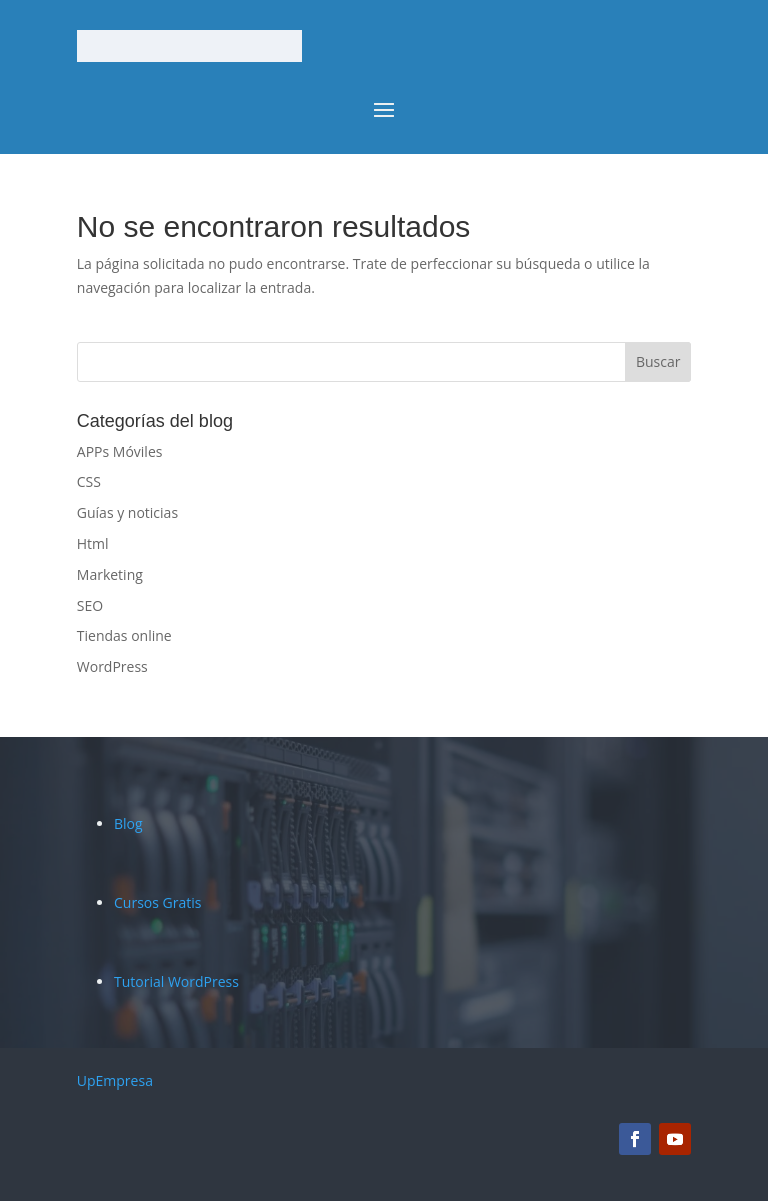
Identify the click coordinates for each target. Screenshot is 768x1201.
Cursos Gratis (157, 902)
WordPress (112, 666)
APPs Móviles (120, 451)
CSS (89, 481)
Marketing (110, 574)
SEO (90, 605)
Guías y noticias (127, 512)
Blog (128, 823)
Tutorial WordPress (176, 981)
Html (93, 543)
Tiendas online (124, 635)
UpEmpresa (115, 1080)
